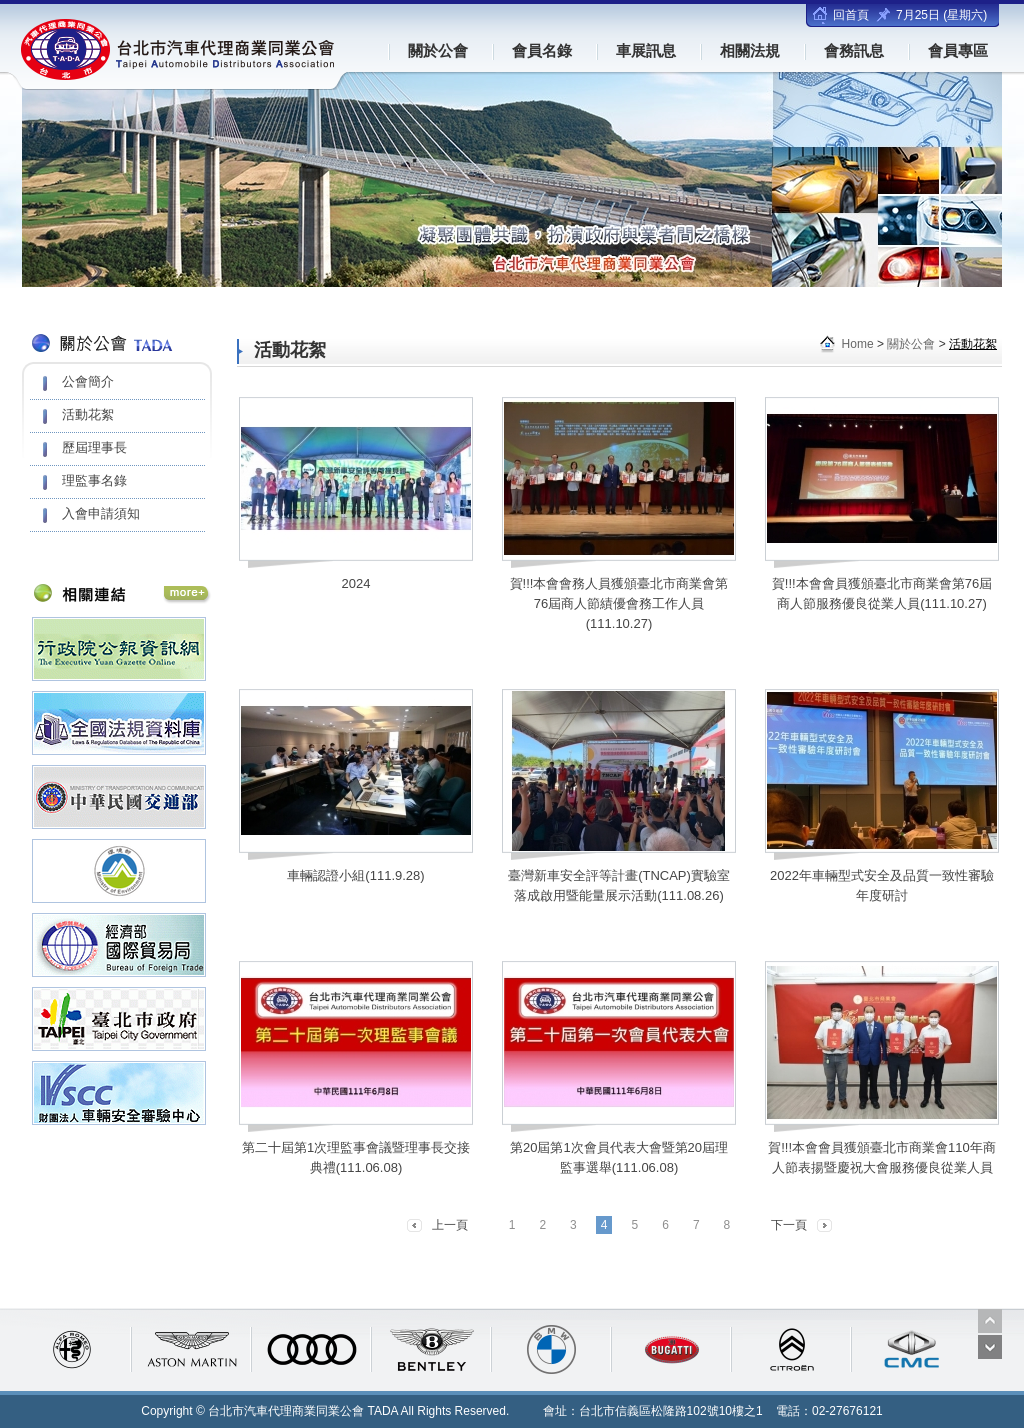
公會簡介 (88, 381)
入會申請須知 (101, 513)
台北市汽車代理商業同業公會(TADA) (179, 49)
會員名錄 (542, 50)
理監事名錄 (94, 480)
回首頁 (851, 15)
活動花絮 (88, 414)
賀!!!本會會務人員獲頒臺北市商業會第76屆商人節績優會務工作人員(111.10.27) (619, 603)
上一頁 (450, 1225)
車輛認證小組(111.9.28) (355, 875)
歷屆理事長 (94, 447)
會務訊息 (854, 50)
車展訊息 (646, 50)
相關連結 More (187, 595)
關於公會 (438, 50)
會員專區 (958, 50)
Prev (990, 1321)
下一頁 (789, 1225)
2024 (356, 583)
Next (990, 1347)
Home (858, 344)
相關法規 (750, 50)
